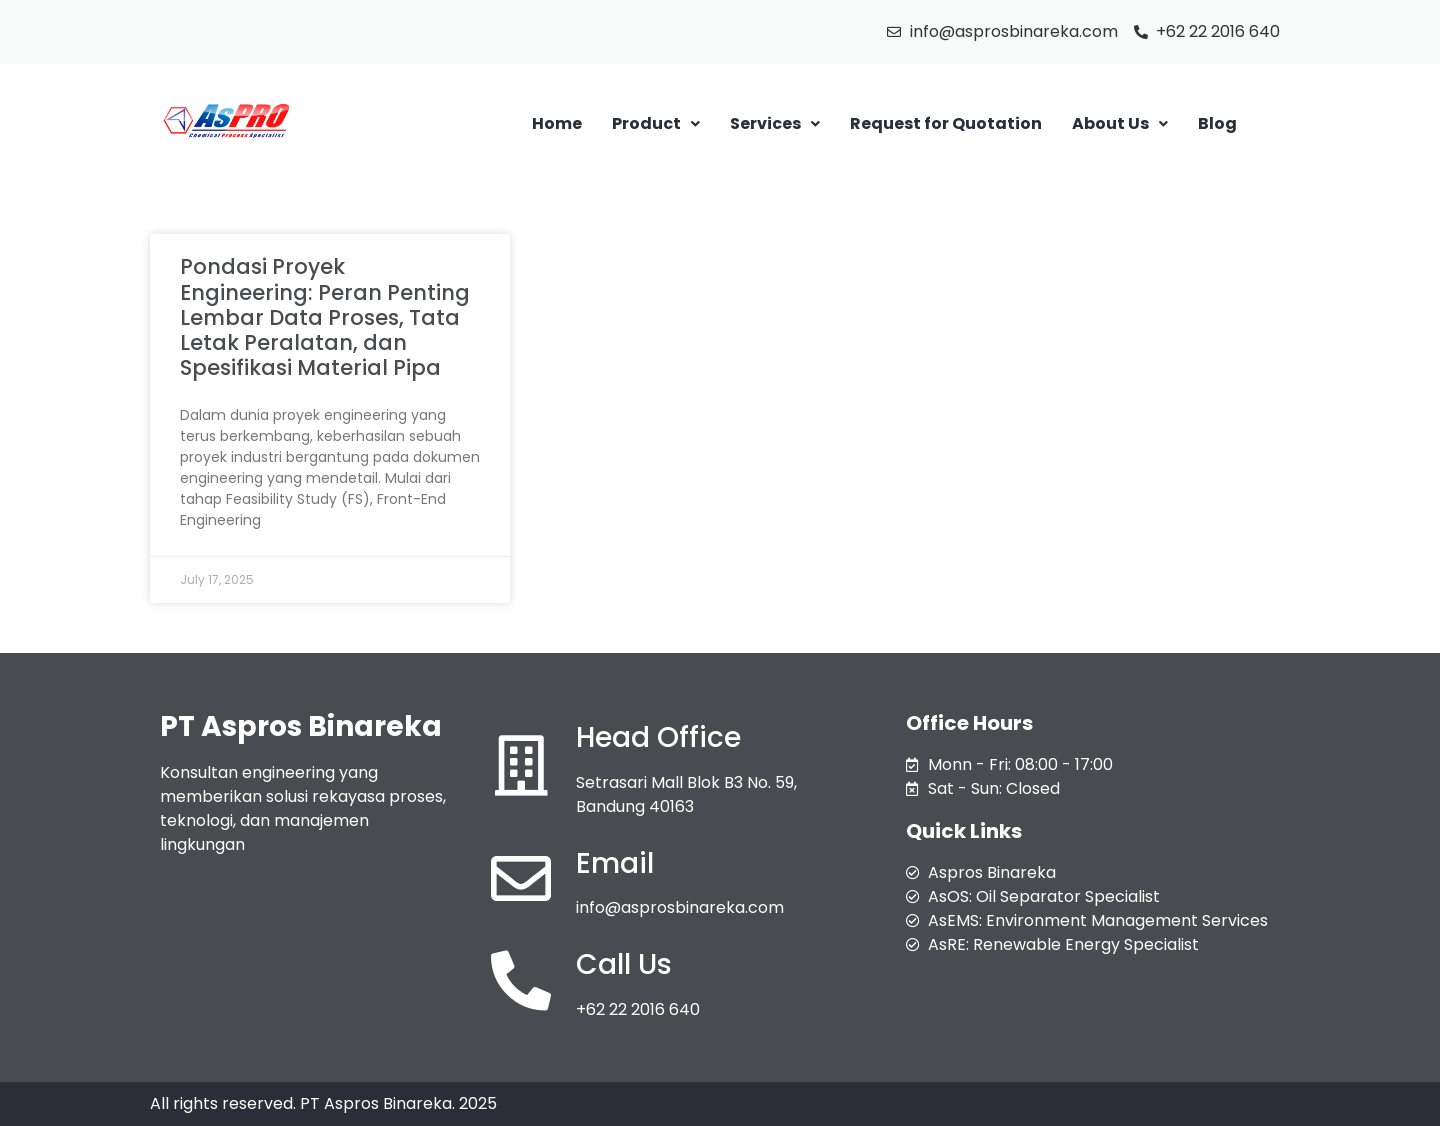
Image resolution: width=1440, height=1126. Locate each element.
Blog (1217, 123)
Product (656, 123)
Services (775, 123)
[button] (656, 124)
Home (557, 123)
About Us (1120, 123)
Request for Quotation (946, 123)
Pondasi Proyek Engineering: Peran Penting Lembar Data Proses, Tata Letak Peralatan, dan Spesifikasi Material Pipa (325, 317)
